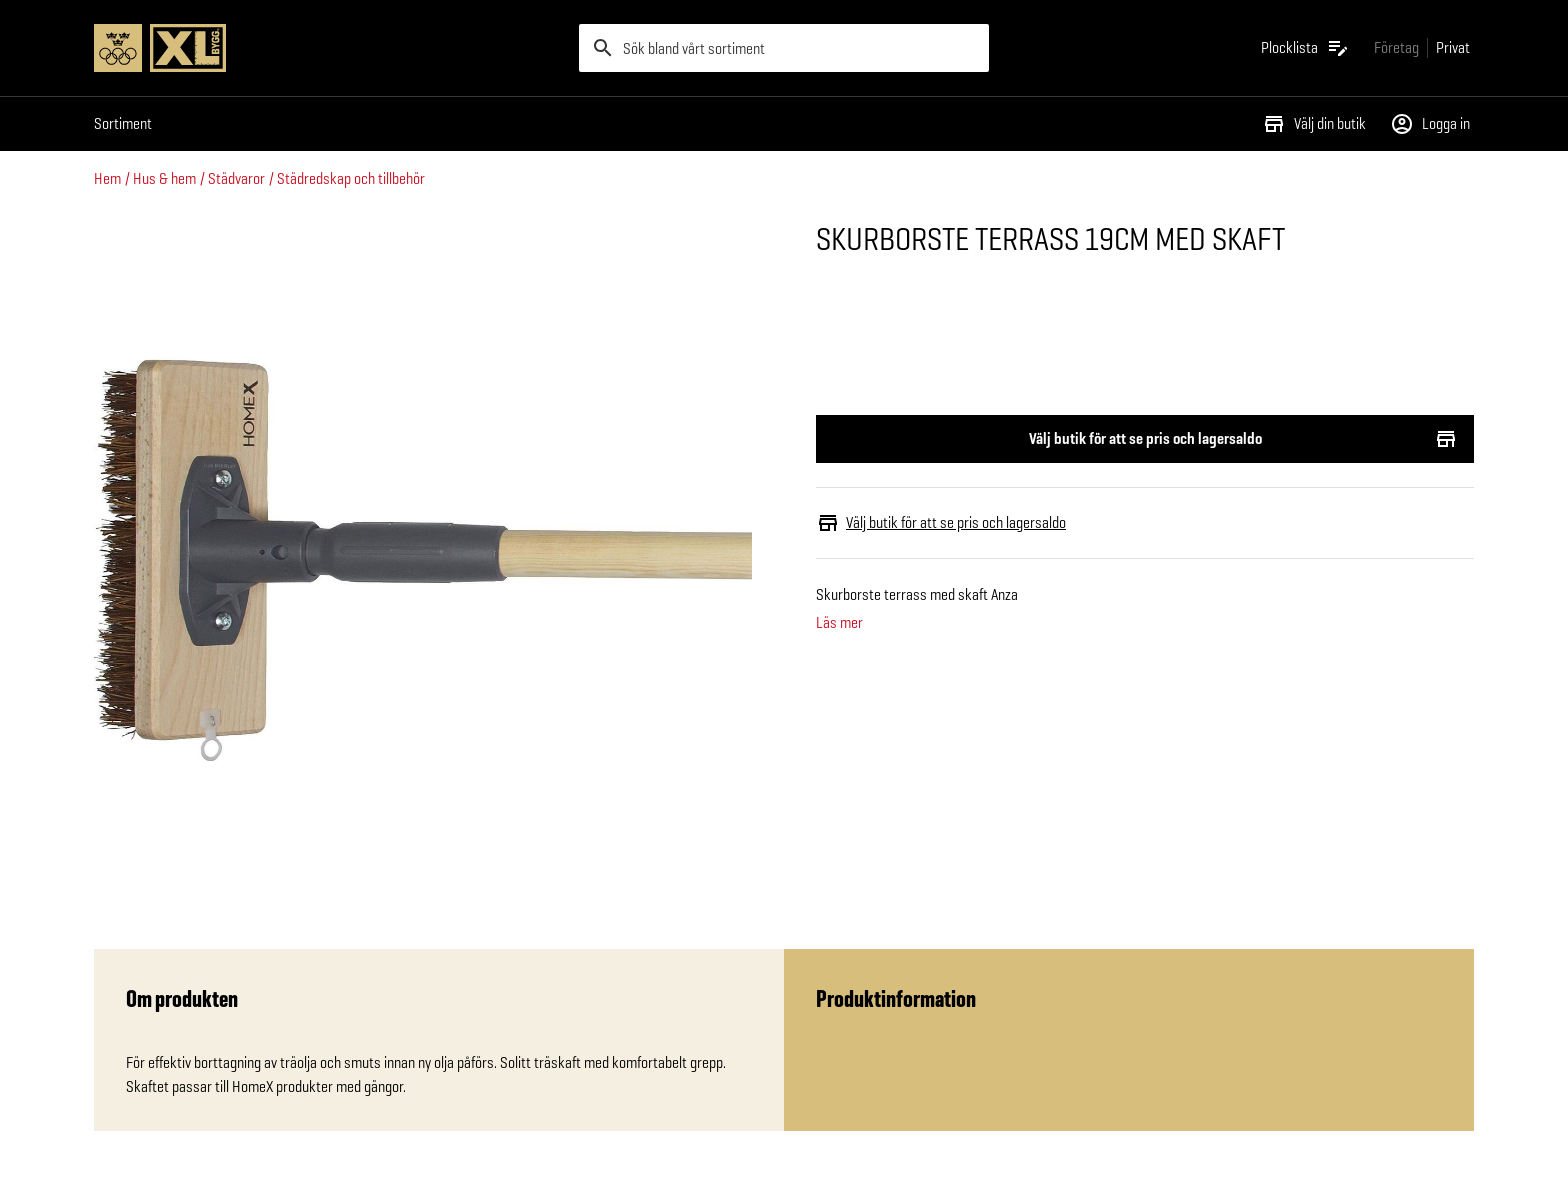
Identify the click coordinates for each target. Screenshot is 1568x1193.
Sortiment (123, 123)
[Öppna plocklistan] (1305, 48)
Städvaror (236, 178)
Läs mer (839, 623)
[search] (784, 48)
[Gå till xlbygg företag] (1396, 47)
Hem (107, 178)
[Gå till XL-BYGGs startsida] (328, 48)
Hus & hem (164, 178)
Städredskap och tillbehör (351, 178)
